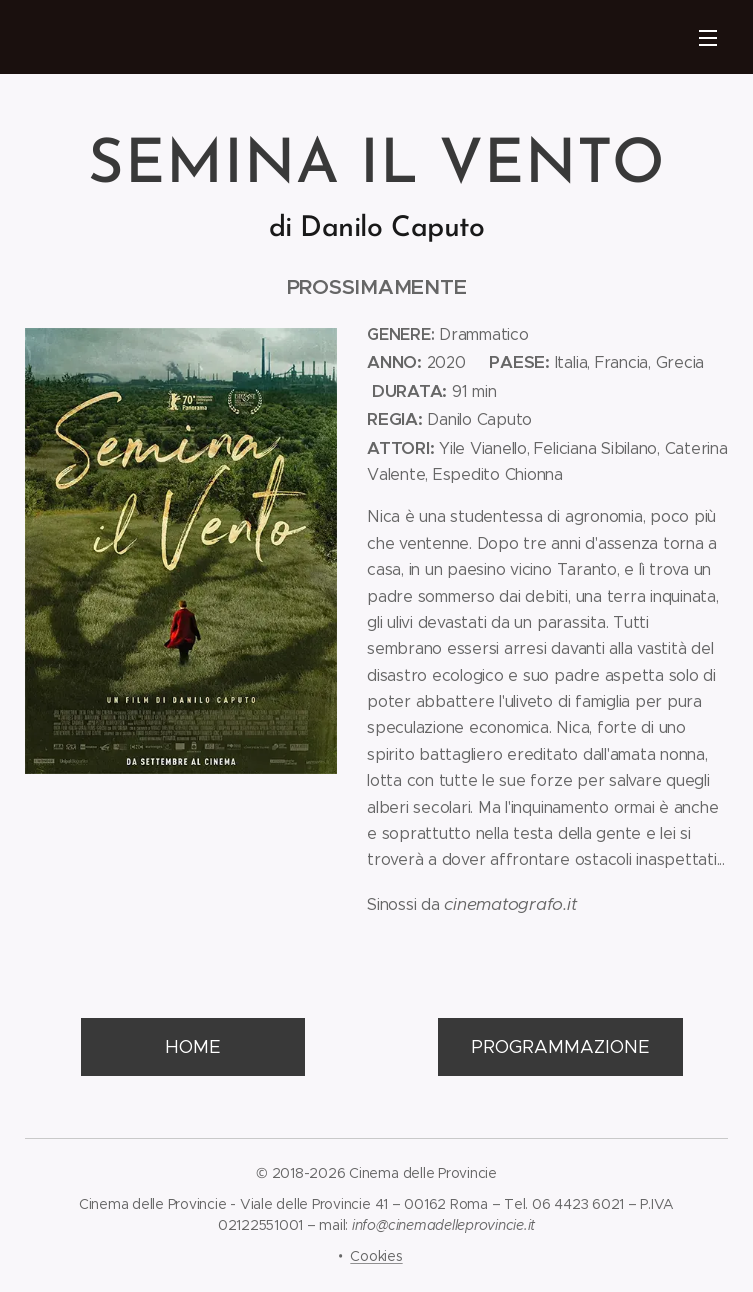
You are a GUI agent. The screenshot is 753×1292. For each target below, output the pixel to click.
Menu (708, 38)
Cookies (376, 1256)
